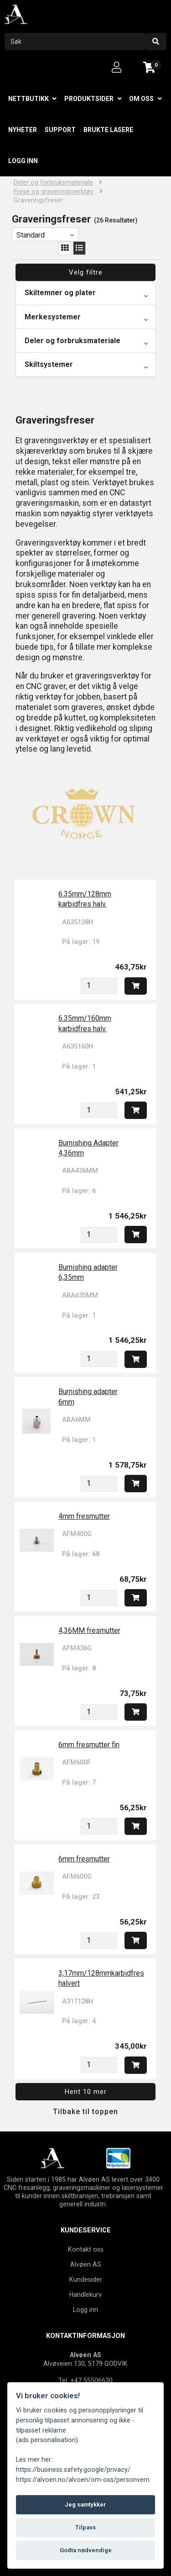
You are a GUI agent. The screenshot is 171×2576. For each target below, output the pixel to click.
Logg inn (23, 160)
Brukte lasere (108, 129)
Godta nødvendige (86, 2550)
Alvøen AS (85, 2264)
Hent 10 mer (86, 2092)
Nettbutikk (28, 98)
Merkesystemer (53, 317)
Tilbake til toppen (85, 2111)
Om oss (141, 98)
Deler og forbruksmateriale (53, 182)
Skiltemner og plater (60, 292)
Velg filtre (86, 272)
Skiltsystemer (49, 364)
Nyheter (22, 129)
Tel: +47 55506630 (85, 2380)
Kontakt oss (86, 2249)
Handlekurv (85, 2294)
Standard (30, 235)
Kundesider (85, 2279)
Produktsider (89, 98)
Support (60, 129)
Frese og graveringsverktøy (53, 192)
